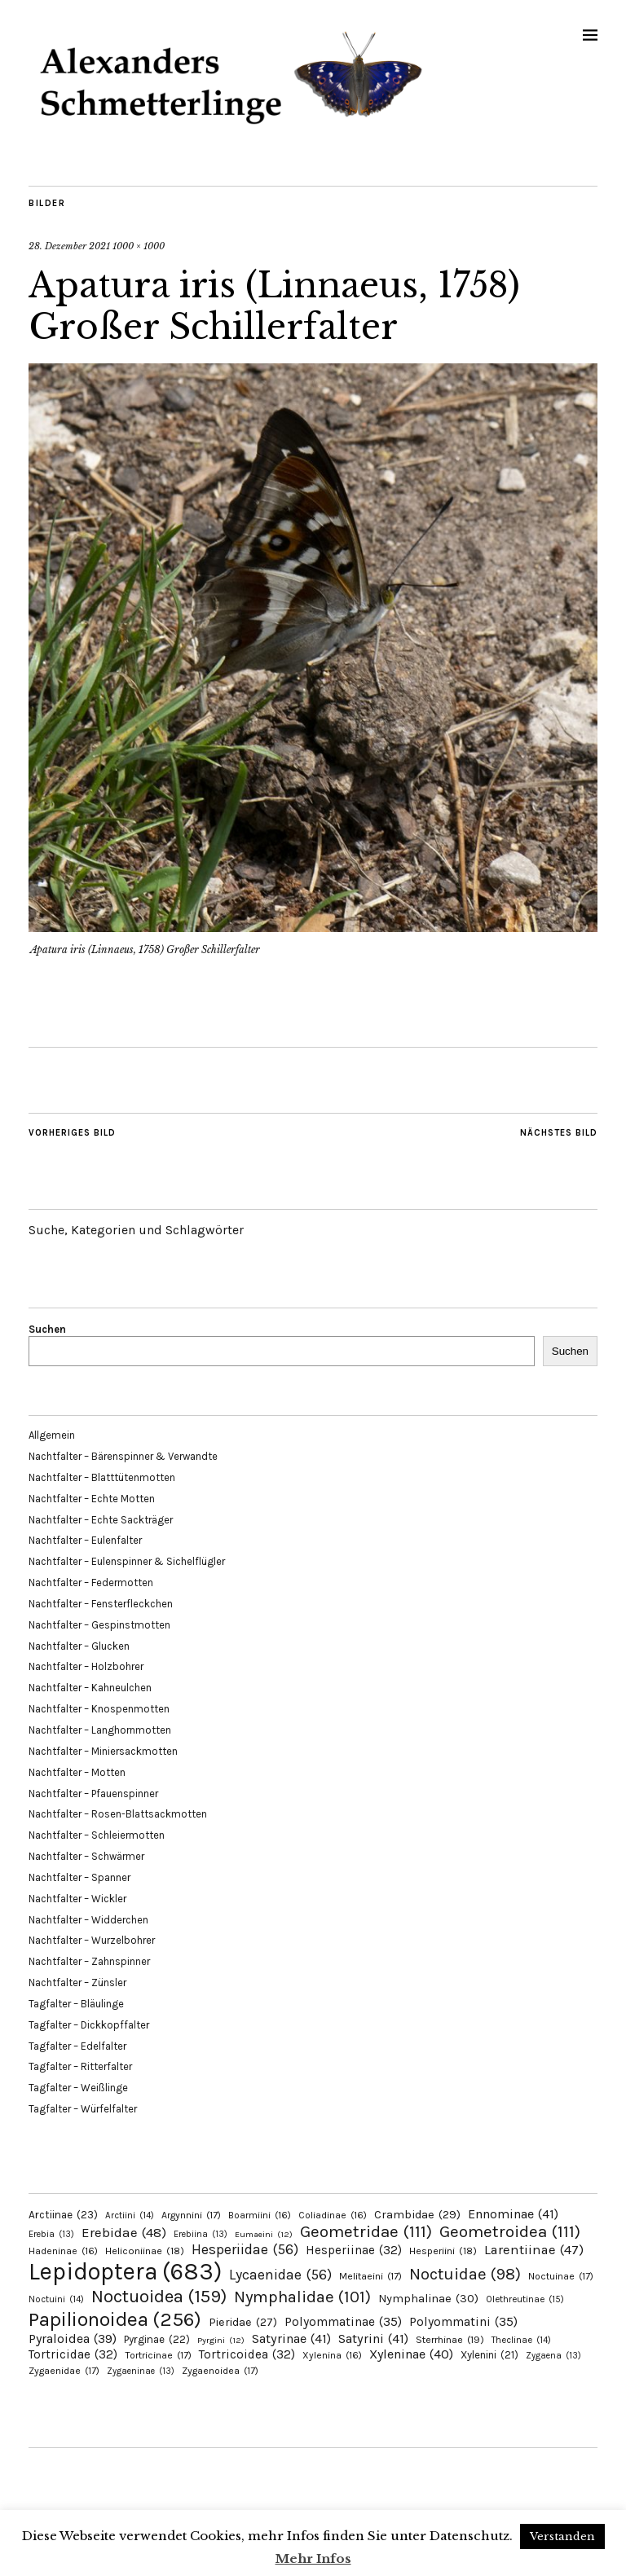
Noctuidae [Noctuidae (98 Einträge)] (465, 2274)
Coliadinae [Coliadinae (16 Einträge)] (332, 2215)
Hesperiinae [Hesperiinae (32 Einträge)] (354, 2250)
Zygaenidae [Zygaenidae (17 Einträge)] (64, 2370)
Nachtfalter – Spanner (79, 1877)
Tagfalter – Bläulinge (76, 2004)
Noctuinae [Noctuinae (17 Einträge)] (560, 2276)
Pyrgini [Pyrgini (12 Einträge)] (221, 2340)
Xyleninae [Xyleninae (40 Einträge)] (411, 2354)
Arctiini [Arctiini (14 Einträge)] (129, 2215)
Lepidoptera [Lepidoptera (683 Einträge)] (125, 2271)
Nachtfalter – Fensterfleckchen (101, 1604)
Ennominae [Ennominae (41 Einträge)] (513, 2214)
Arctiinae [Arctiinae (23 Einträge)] (63, 2215)
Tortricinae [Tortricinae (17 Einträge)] (158, 2355)
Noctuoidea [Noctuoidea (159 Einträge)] (159, 2296)
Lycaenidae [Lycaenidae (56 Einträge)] (280, 2274)
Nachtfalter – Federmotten (91, 1582)
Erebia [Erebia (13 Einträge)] (51, 2234)
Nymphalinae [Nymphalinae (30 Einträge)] (428, 2298)
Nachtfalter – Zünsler (77, 1982)
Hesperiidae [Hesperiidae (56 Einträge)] (245, 2249)
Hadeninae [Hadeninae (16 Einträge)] (63, 2251)
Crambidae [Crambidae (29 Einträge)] (417, 2215)
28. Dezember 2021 (69, 246)
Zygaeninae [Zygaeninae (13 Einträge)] (140, 2371)
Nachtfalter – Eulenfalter (85, 1540)
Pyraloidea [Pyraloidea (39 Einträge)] (73, 2338)
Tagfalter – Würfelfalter (83, 2109)
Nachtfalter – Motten (77, 1772)
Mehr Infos (313, 2558)
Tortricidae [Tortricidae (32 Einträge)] (73, 2354)
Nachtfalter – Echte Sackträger (101, 1520)
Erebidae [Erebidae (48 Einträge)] (124, 2232)
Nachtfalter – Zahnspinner (89, 1961)
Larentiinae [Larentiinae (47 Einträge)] (534, 2249)
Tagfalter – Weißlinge (78, 2087)
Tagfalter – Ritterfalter (80, 2066)
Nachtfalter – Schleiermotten (97, 1835)
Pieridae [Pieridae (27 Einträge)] (243, 2322)
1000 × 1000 (138, 246)
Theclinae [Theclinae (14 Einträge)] (521, 2340)
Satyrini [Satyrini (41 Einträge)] (373, 2338)
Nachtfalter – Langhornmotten (100, 1730)
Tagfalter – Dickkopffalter (89, 2025)
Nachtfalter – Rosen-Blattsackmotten (118, 1814)
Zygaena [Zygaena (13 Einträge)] (553, 2355)
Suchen (47, 1329)
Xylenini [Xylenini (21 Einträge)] (489, 2355)
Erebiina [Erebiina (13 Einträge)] (200, 2234)
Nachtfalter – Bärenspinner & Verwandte (123, 1456)
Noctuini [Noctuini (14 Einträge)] (56, 2299)
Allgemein (52, 1435)
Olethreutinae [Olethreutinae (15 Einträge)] (525, 2299)
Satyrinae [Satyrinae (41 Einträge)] (291, 2338)
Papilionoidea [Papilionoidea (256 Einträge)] (115, 2319)
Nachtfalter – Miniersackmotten (103, 1751)
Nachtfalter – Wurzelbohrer (92, 1940)
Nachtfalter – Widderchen (88, 1920)
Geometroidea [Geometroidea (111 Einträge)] (509, 2231)
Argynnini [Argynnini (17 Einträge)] (191, 2215)
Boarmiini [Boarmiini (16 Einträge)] (259, 2215)
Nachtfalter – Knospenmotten (99, 1709)
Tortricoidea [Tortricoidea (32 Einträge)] (247, 2354)
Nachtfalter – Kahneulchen (90, 1687)
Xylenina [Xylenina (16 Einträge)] (332, 2355)
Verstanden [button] (562, 2536)
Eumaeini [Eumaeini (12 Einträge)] (264, 2234)
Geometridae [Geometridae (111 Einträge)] (366, 2231)
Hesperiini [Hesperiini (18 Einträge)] (443, 2251)
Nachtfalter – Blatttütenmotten (102, 1477)
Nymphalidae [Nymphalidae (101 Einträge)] (302, 2296)
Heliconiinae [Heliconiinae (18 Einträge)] (144, 2251)
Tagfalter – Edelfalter (77, 2046)
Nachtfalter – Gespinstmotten (99, 1625)
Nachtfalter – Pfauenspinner (93, 1793)
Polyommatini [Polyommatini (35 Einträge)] (463, 2321)
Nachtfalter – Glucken (79, 1646)
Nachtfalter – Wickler (77, 1898)
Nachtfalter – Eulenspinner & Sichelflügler (127, 1561)
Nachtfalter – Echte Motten (92, 1498)
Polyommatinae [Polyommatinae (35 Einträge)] (343, 2321)
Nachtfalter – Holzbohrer (86, 1666)
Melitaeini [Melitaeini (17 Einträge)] (370, 2276)
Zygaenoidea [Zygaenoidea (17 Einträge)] (220, 2370)
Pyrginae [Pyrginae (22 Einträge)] (157, 2339)
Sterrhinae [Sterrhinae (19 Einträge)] (450, 2339)
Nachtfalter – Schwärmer (86, 1856)
